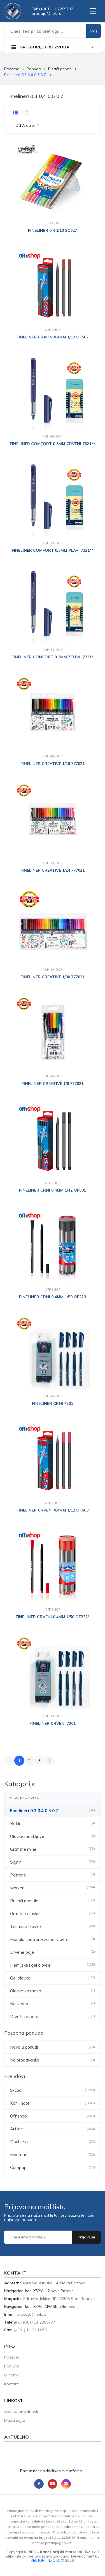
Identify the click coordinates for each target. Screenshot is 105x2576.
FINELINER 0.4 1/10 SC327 (52, 230)
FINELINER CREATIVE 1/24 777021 (52, 870)
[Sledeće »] (50, 1761)
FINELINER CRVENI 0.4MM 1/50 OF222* (53, 1616)
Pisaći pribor (59, 68)
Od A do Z (25, 125)
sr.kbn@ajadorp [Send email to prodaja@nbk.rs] (46, 13)
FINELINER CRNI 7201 (52, 1403)
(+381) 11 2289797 (38, 2322)
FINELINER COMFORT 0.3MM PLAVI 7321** (53, 550)
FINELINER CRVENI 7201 (52, 1723)
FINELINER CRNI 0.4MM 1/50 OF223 (52, 1296)
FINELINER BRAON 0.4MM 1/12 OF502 (52, 337)
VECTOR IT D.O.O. (46, 2560)
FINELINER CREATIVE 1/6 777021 (52, 1083)
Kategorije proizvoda (40, 47)
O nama (11, 2375)
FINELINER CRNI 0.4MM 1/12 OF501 (52, 1190)
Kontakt (11, 2384)
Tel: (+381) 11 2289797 (52, 8)
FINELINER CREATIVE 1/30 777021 (52, 976)
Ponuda (34, 68)
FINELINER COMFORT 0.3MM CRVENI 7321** (52, 443)
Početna (12, 68)
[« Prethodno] (9, 1761)
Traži (94, 31)
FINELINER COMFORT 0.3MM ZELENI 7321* (52, 656)
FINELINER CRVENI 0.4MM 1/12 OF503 (52, 1510)
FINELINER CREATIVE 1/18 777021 (52, 763)
